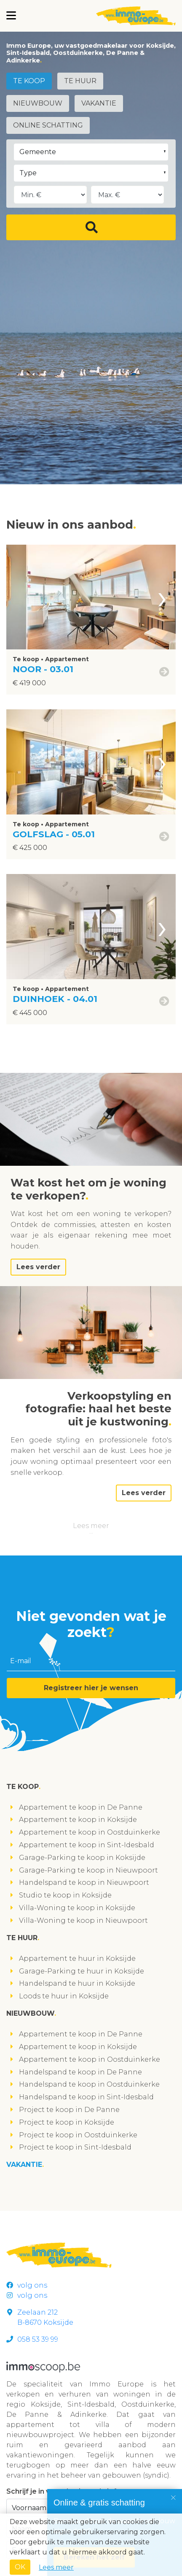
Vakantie (98, 103)
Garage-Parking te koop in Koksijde (82, 1858)
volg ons (26, 2285)
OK (20, 2567)
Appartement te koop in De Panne (80, 1807)
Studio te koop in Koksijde (65, 1895)
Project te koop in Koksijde (66, 2122)
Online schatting (48, 125)
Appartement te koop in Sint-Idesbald (86, 1845)
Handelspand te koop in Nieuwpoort (84, 1882)
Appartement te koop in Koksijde (78, 1820)
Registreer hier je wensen (91, 1688)
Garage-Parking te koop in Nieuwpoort (88, 1870)
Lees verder (38, 1267)
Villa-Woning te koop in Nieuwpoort (83, 1920)
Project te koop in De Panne (69, 2110)
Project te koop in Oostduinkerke (78, 2135)
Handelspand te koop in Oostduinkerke (89, 2084)
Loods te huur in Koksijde (64, 1996)
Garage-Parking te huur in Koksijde (81, 1971)
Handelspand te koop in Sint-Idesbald (86, 2097)
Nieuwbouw (37, 103)
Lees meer (91, 1526)
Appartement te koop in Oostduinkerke (89, 1832)
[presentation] (162, 597)
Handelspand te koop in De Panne (80, 2072)
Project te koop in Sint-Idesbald (75, 2147)
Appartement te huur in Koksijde (77, 1958)
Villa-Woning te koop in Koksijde (77, 1908)
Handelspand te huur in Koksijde (77, 1983)
